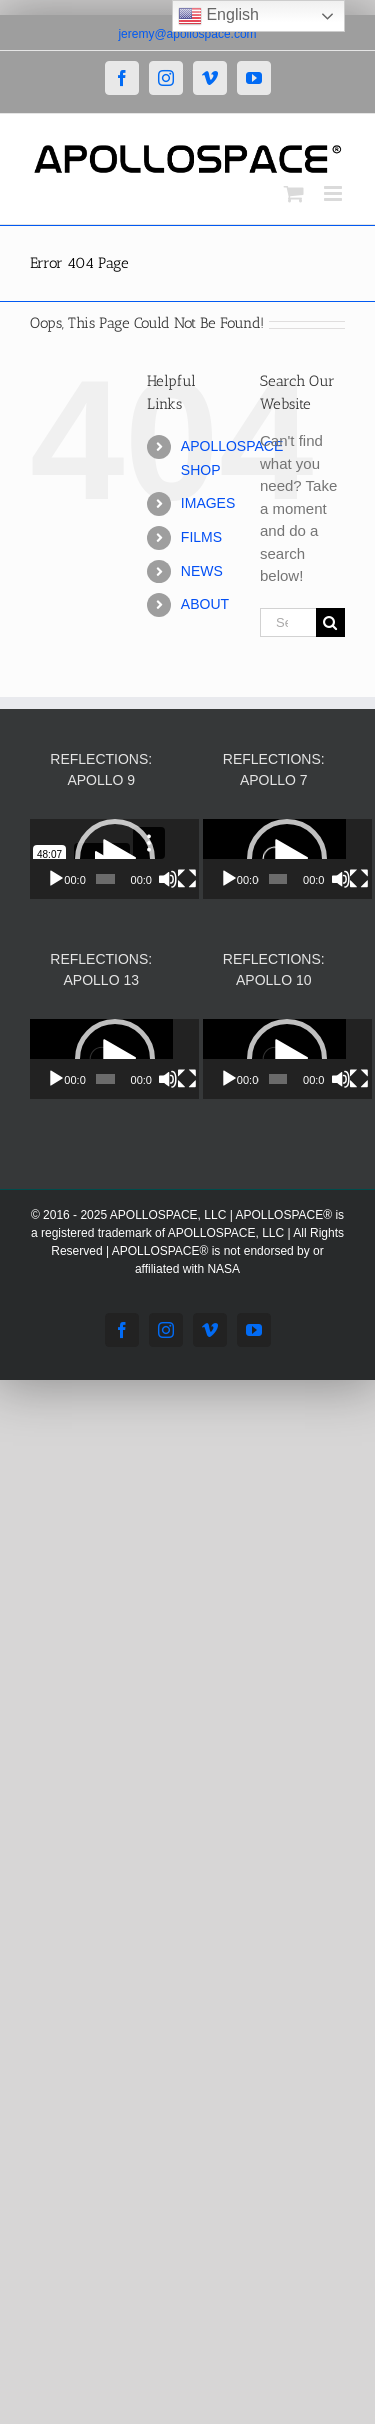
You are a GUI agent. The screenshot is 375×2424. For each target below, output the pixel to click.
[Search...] (288, 622)
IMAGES (208, 503)
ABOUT (205, 604)
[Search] (330, 622)
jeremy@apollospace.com (187, 34)
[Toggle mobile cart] (294, 193)
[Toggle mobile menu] (334, 193)
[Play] (56, 879)
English (218, 16)
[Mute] (183, 879)
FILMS (201, 537)
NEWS (202, 571)
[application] (126, 859)
